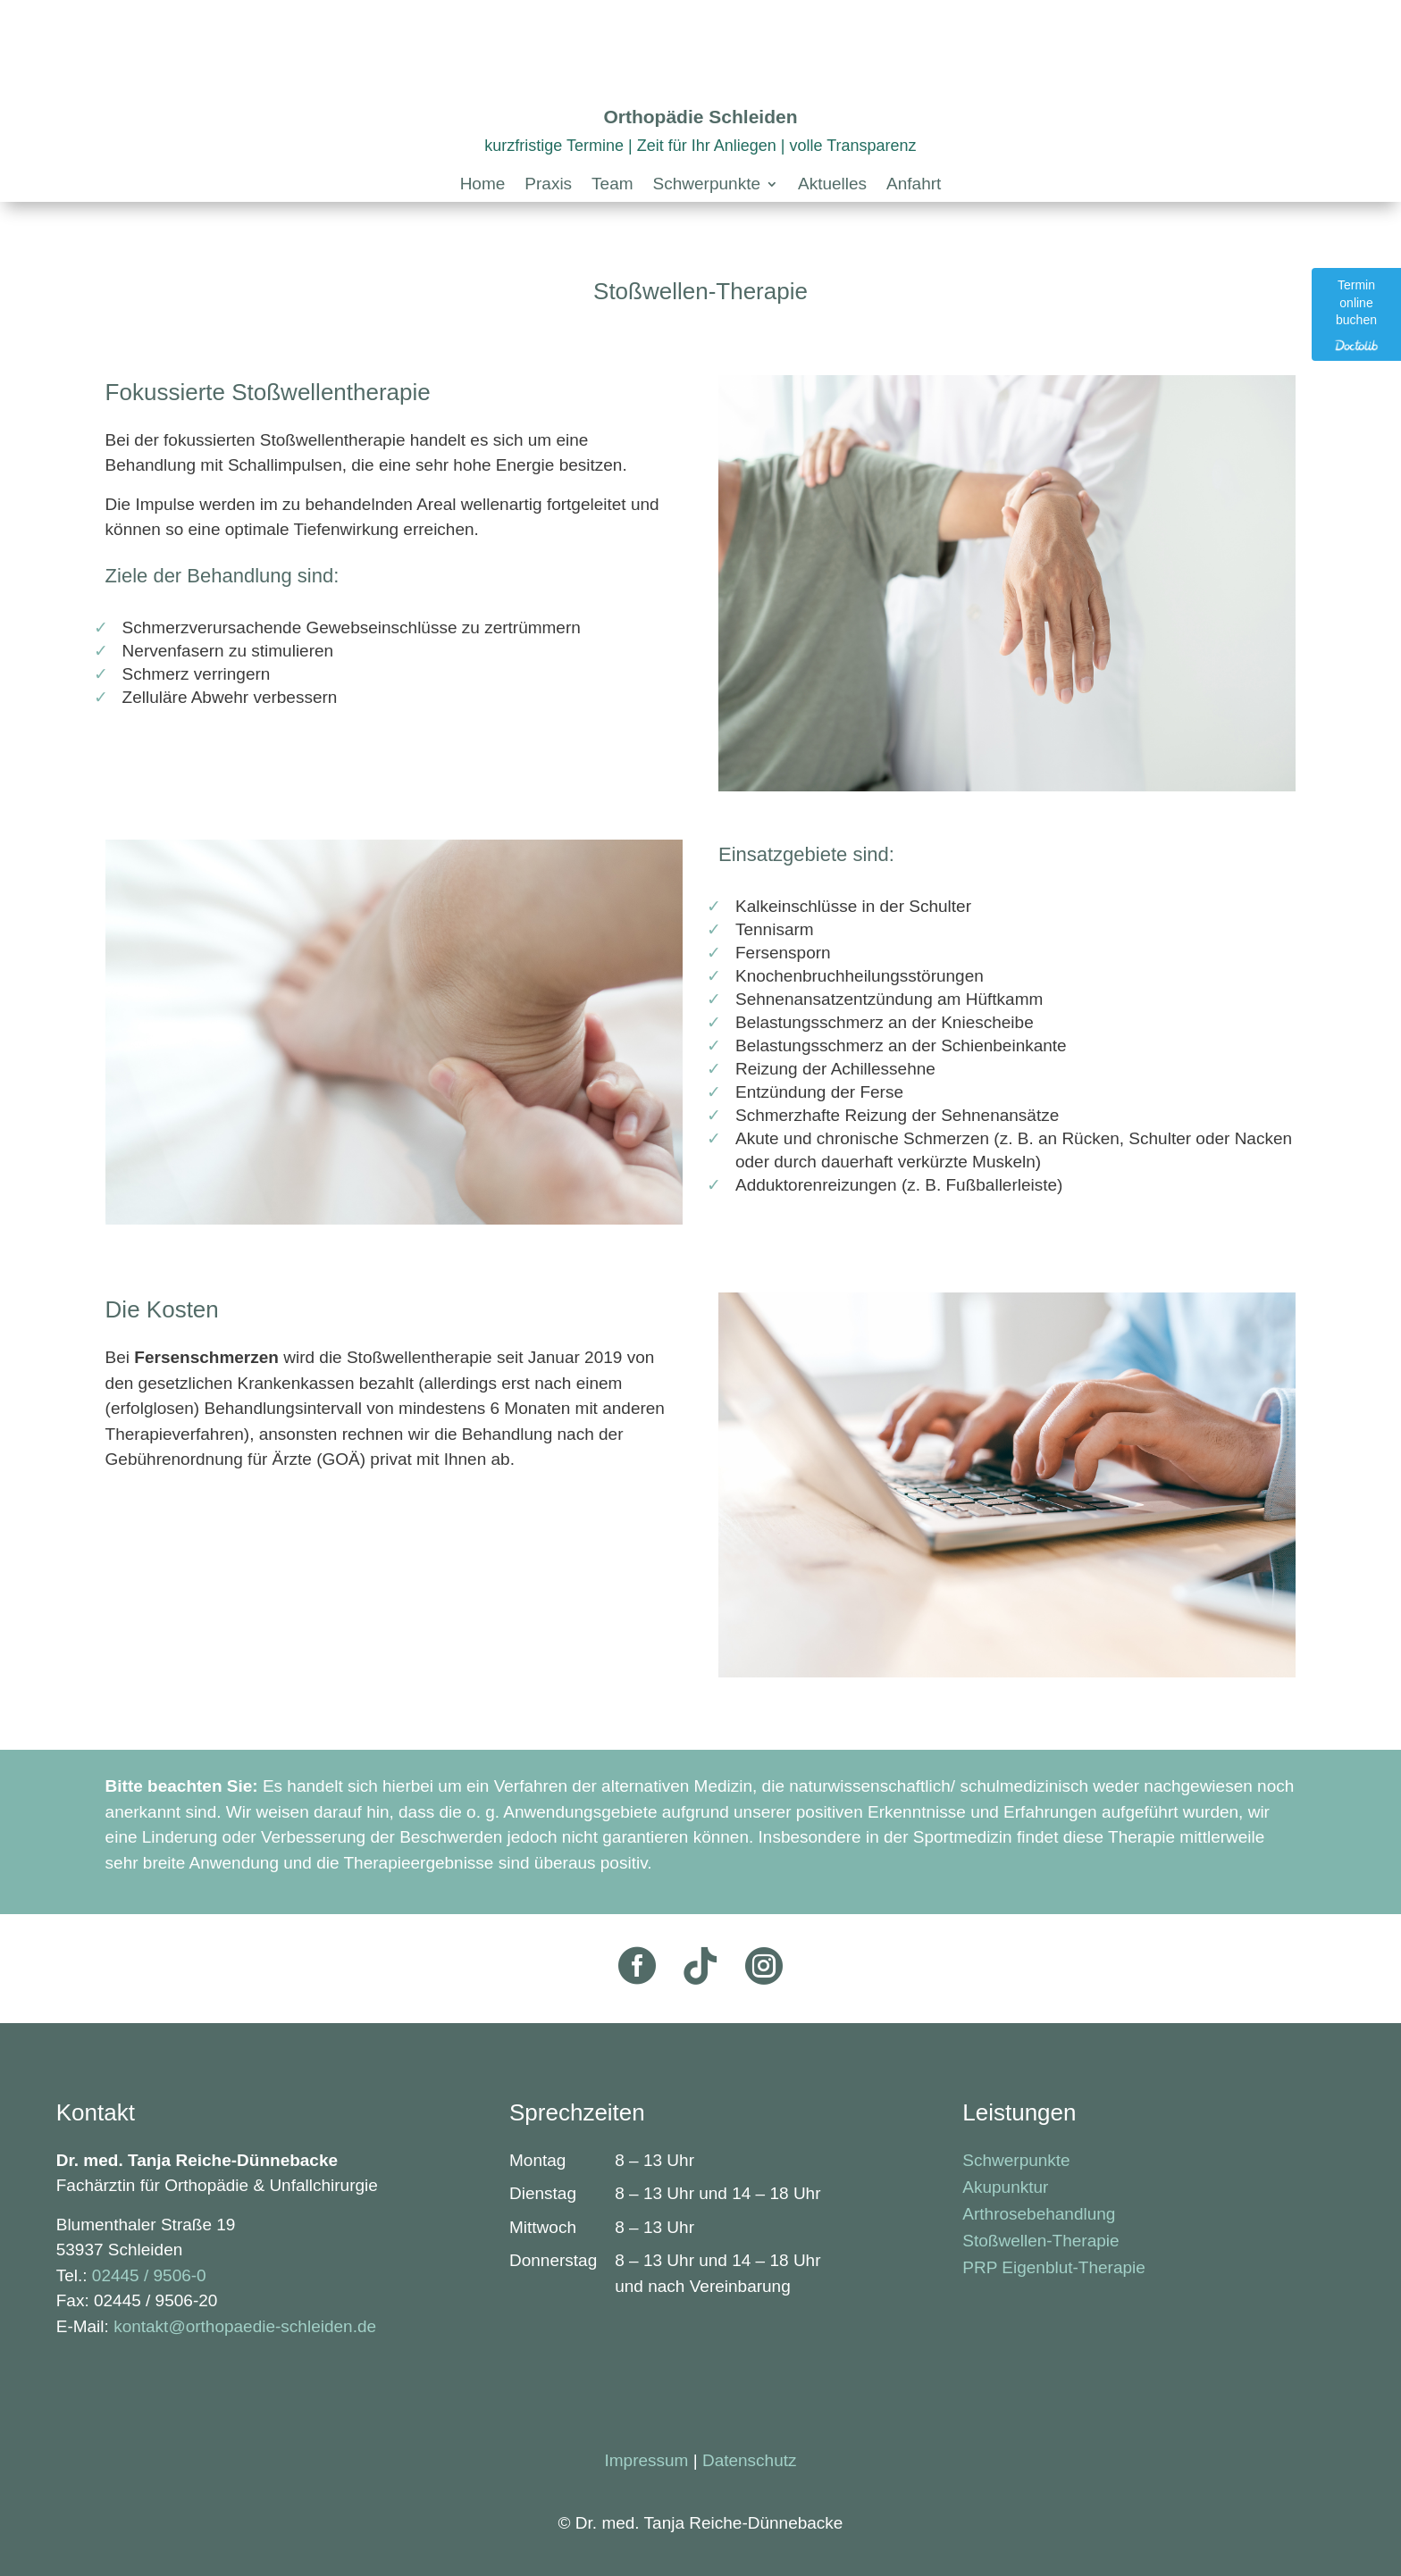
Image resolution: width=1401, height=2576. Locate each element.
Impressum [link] (646, 2460)
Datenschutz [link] (749, 2460)
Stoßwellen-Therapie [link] (1040, 2242)
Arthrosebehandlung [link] (1038, 2215)
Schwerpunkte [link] (1016, 2162)
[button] (715, 187)
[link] (483, 187)
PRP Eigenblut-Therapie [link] (1053, 2269)
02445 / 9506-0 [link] (149, 2275)
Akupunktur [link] (1005, 2188)
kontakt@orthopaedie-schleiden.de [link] (244, 2326)
